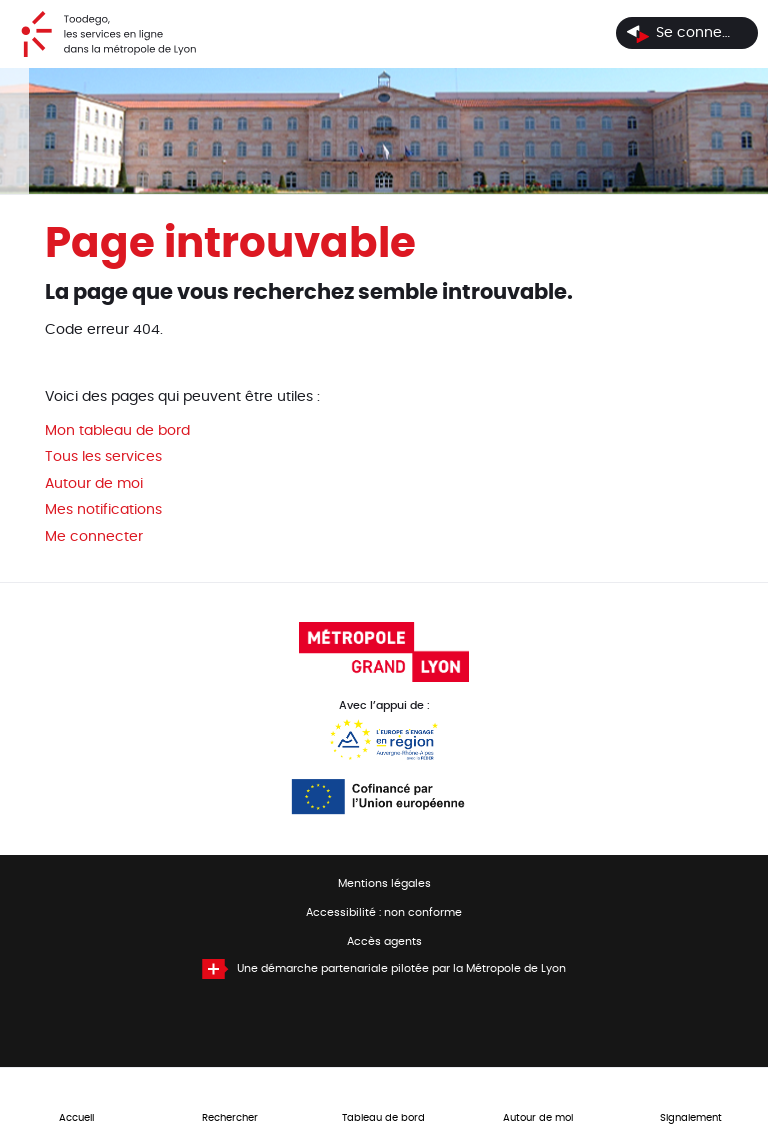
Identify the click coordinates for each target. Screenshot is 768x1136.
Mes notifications (103, 510)
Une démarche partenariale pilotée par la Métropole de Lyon (401, 969)
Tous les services (103, 457)
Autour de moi (94, 484)
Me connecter (94, 537)
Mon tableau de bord (117, 431)
